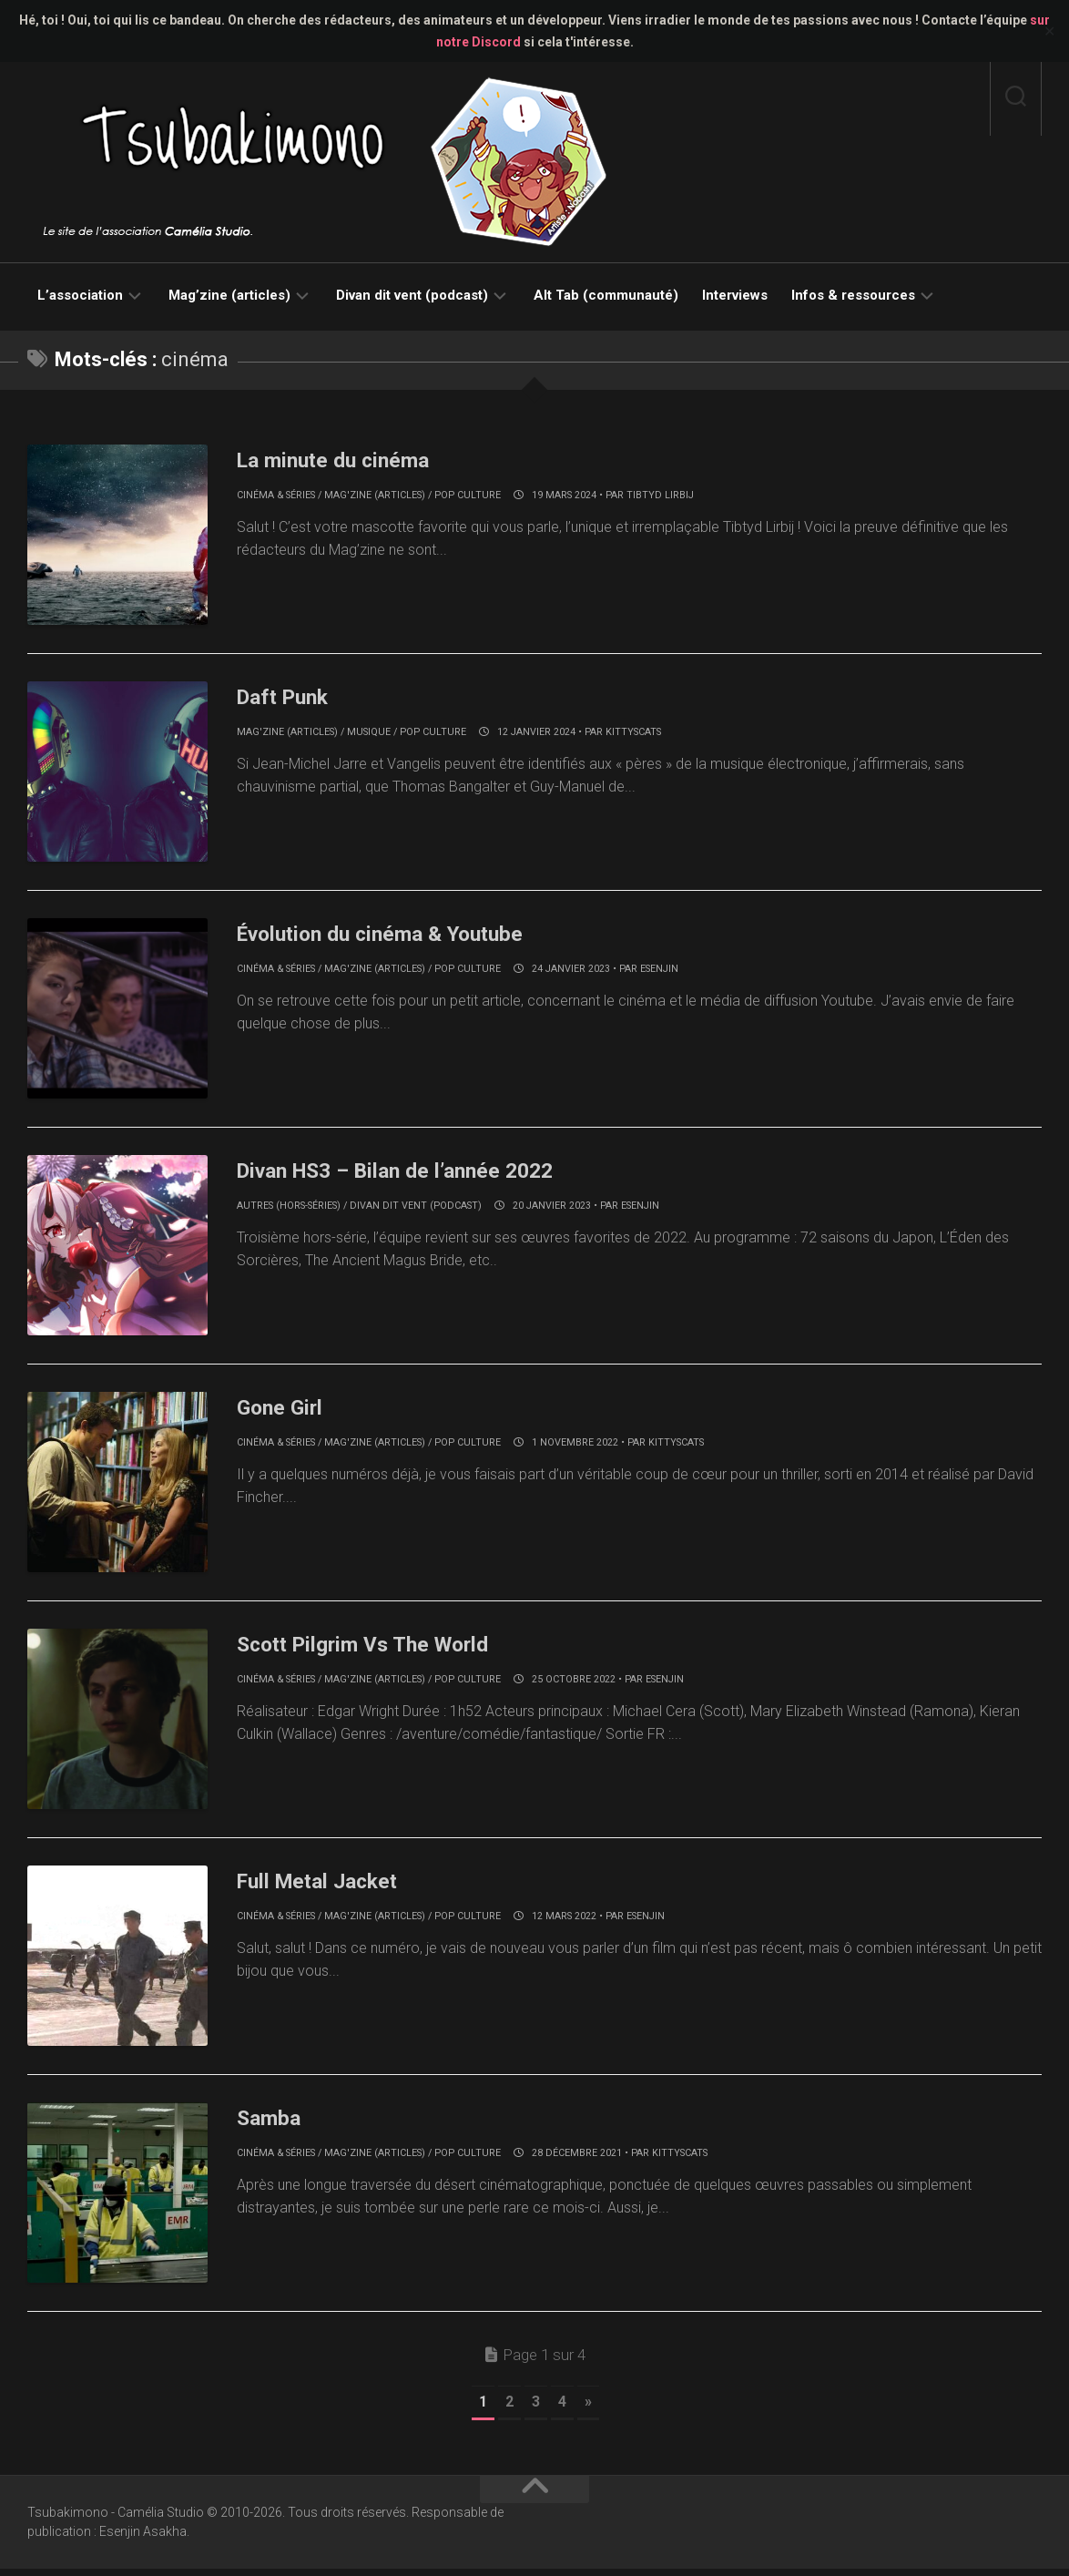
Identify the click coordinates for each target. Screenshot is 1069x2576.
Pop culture (467, 495)
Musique (369, 733)
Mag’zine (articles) (229, 295)
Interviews (735, 295)
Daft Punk (289, 696)
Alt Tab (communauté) (606, 295)
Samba (274, 2123)
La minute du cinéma (347, 459)
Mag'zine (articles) (374, 495)
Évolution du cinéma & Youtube (401, 934)
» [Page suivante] (588, 2409)
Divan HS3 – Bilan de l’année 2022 (417, 1172)
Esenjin (659, 970)
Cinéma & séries (276, 495)
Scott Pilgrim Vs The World (381, 1647)
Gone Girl (285, 1410)
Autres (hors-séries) (289, 1208)
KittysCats (633, 733)
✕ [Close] (1049, 31)
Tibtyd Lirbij (660, 495)
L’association (80, 295)
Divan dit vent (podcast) (412, 295)
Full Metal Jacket (329, 1885)
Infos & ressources (853, 295)
